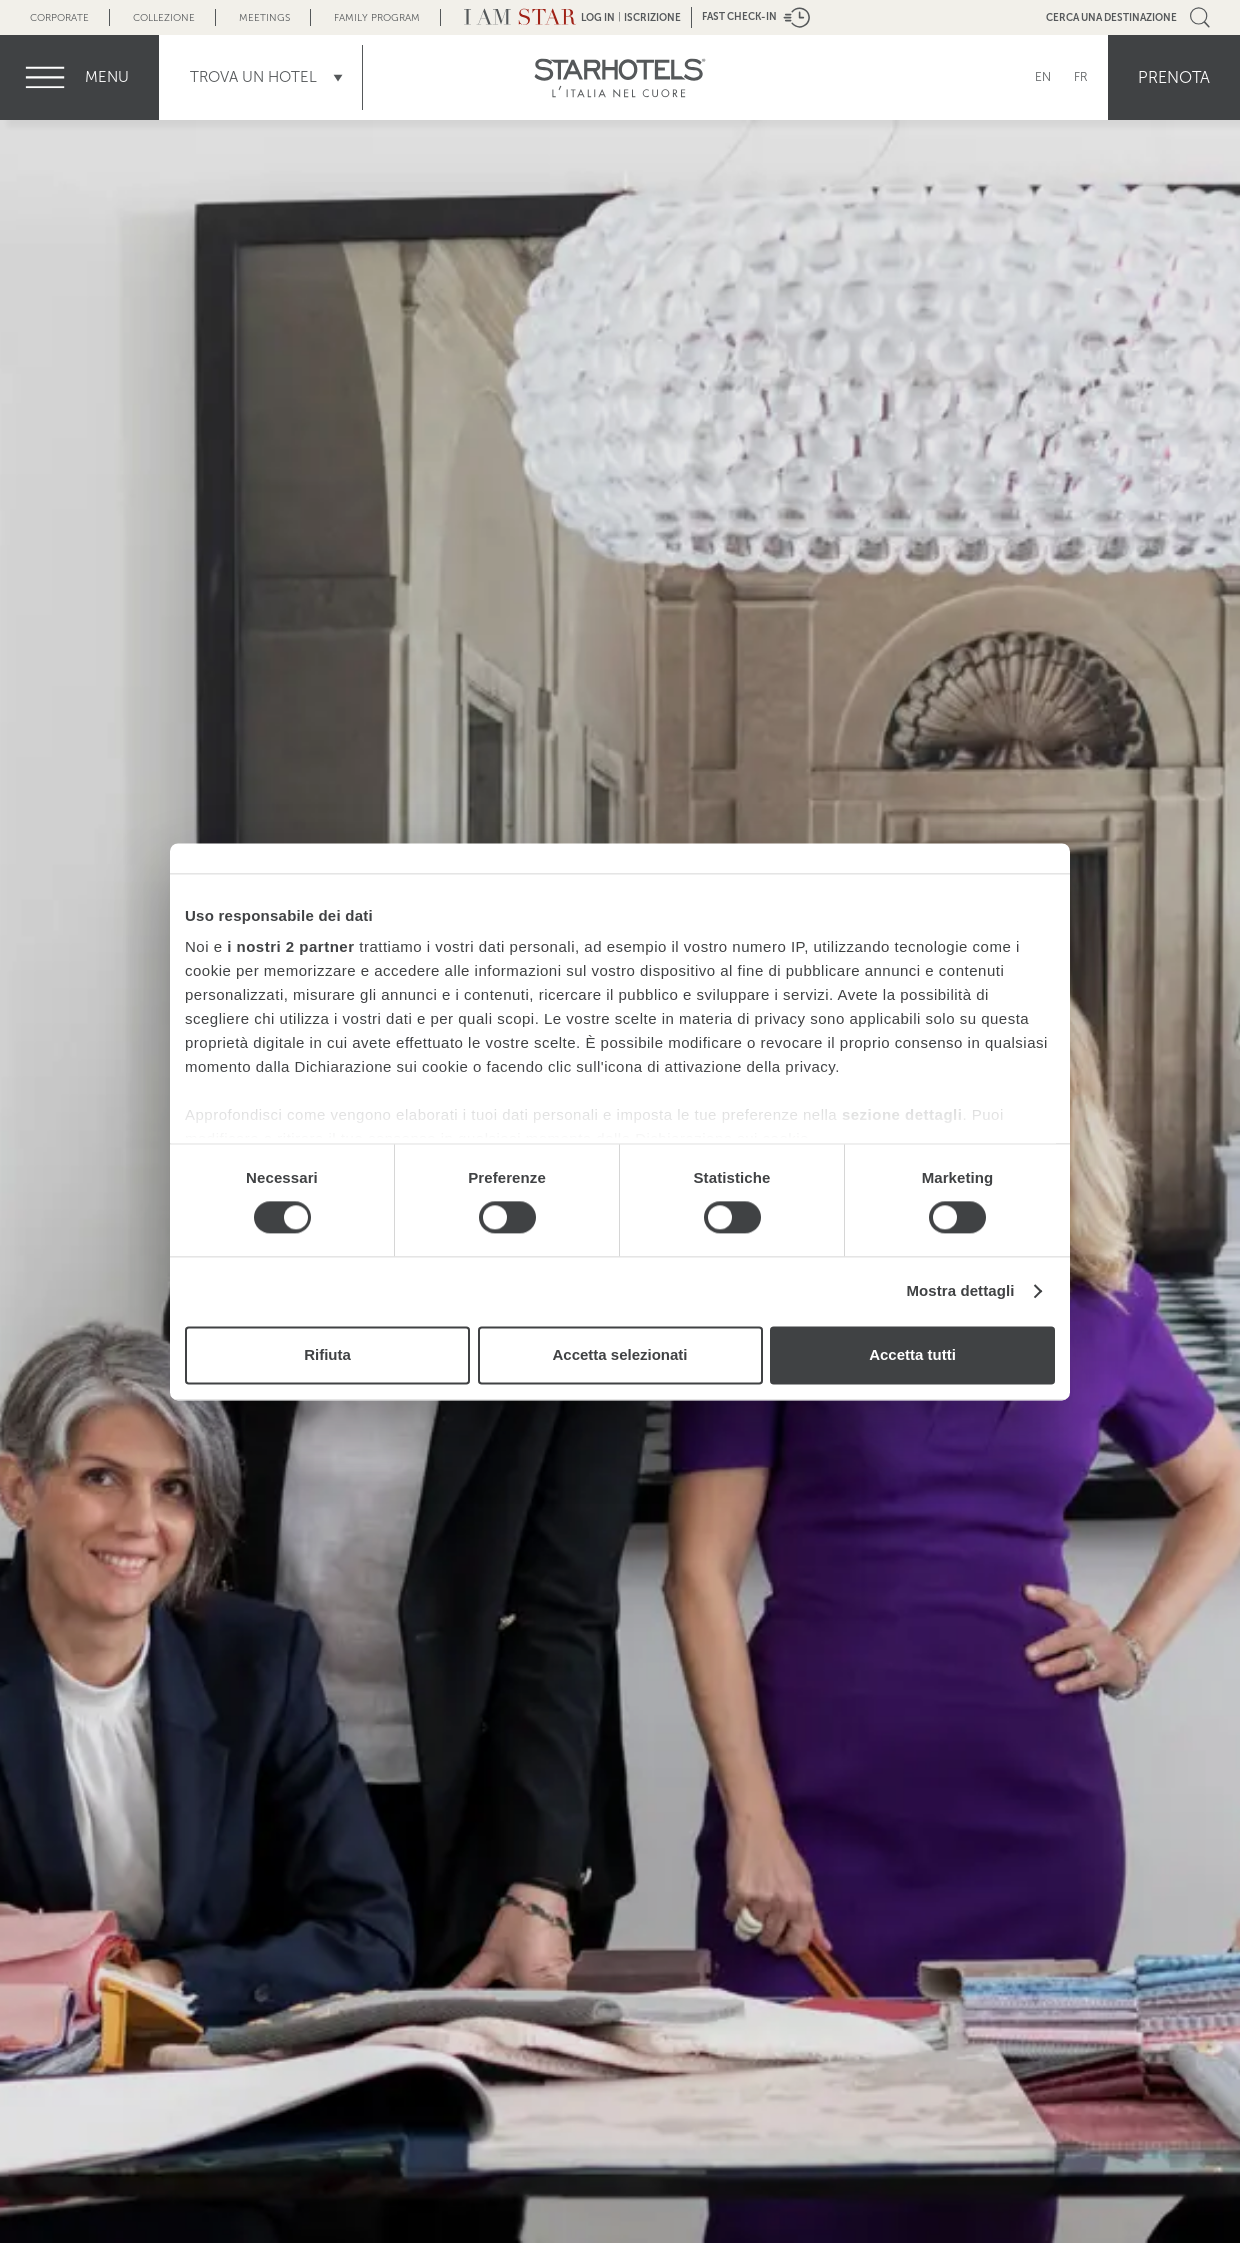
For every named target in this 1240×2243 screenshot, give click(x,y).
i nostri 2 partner (290, 946)
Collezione (164, 17)
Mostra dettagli (960, 1291)
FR (1081, 77)
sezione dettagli (902, 1114)
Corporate (59, 17)
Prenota (1174, 77)
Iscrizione (652, 17)
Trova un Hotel (253, 77)
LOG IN (598, 17)
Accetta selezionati (619, 1354)
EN (1043, 77)
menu (107, 77)
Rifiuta (327, 1354)
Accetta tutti (912, 1354)
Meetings (264, 17)
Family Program (377, 17)
